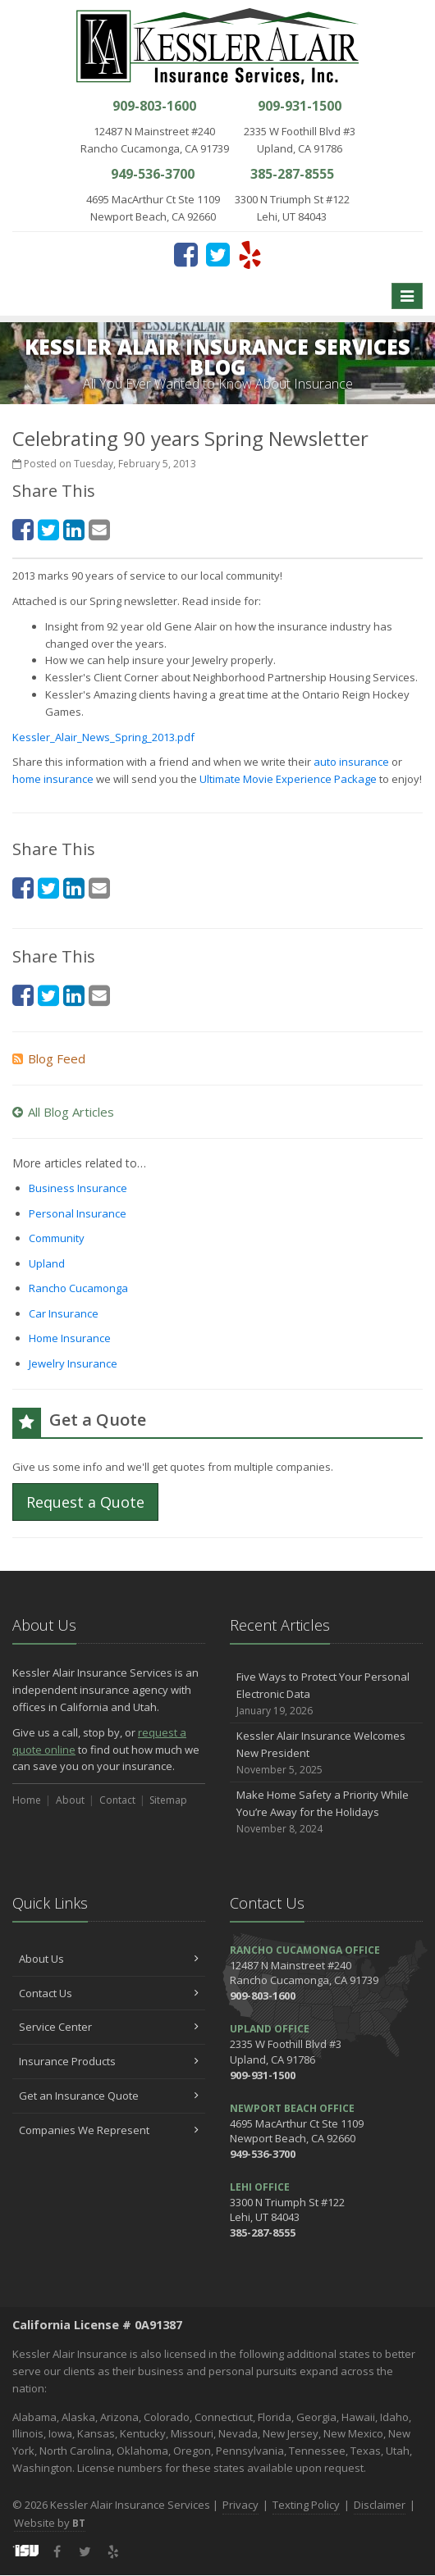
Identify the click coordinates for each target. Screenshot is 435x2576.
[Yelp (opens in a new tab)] (250, 254)
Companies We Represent (109, 2130)
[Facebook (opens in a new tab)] (186, 254)
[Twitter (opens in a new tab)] (218, 254)
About (70, 1800)
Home (26, 1800)
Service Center (109, 2026)
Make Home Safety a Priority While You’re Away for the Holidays (326, 1811)
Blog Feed (48, 1058)
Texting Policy (306, 2504)
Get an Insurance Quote (109, 2095)
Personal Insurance (77, 1213)
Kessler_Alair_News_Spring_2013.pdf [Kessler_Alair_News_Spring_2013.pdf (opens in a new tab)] (103, 737)
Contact (117, 1800)
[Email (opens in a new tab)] (99, 529)
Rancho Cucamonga (78, 1288)
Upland (47, 1263)
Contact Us (109, 1993)
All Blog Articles (63, 1112)
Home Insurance (70, 1338)
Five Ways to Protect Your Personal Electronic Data (326, 1693)
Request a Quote (85, 1502)
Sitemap (168, 1800)
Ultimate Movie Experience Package (288, 778)
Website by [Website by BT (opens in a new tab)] (49, 2522)
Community (57, 1238)
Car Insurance (63, 1313)
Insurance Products (109, 2061)
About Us (109, 1958)
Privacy (240, 2504)
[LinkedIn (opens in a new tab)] (74, 529)
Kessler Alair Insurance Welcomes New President (326, 1752)
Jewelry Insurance (73, 1363)
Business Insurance (78, 1188)
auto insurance (351, 761)
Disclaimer (379, 2504)
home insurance (54, 778)
